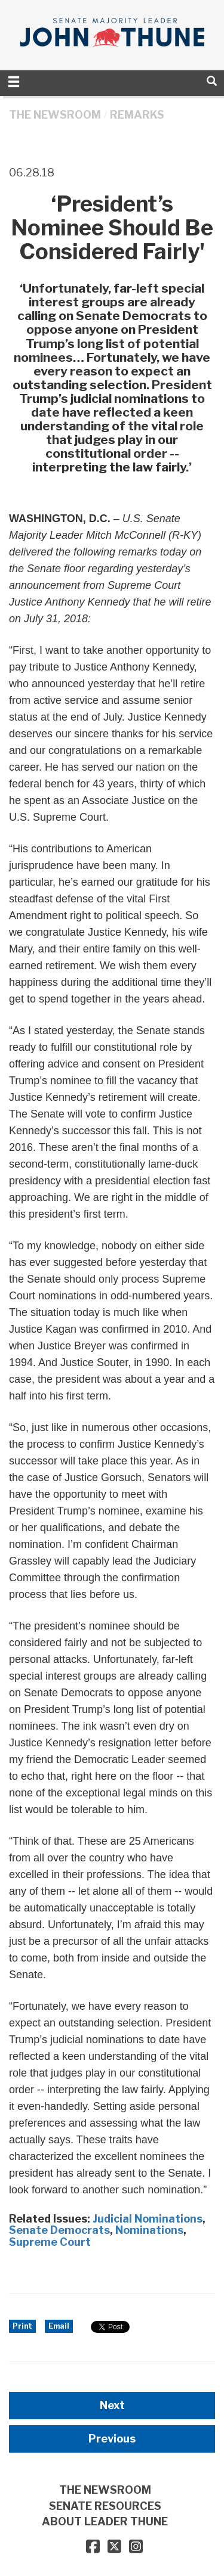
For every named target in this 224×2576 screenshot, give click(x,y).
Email (58, 2325)
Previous (112, 2438)
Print (22, 2325)
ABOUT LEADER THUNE (105, 2521)
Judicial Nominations (147, 2218)
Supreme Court (50, 2242)
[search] (212, 81)
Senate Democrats (59, 2230)
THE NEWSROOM (55, 114)
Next (112, 2405)
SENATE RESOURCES (105, 2506)
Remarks (137, 114)
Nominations (149, 2230)
